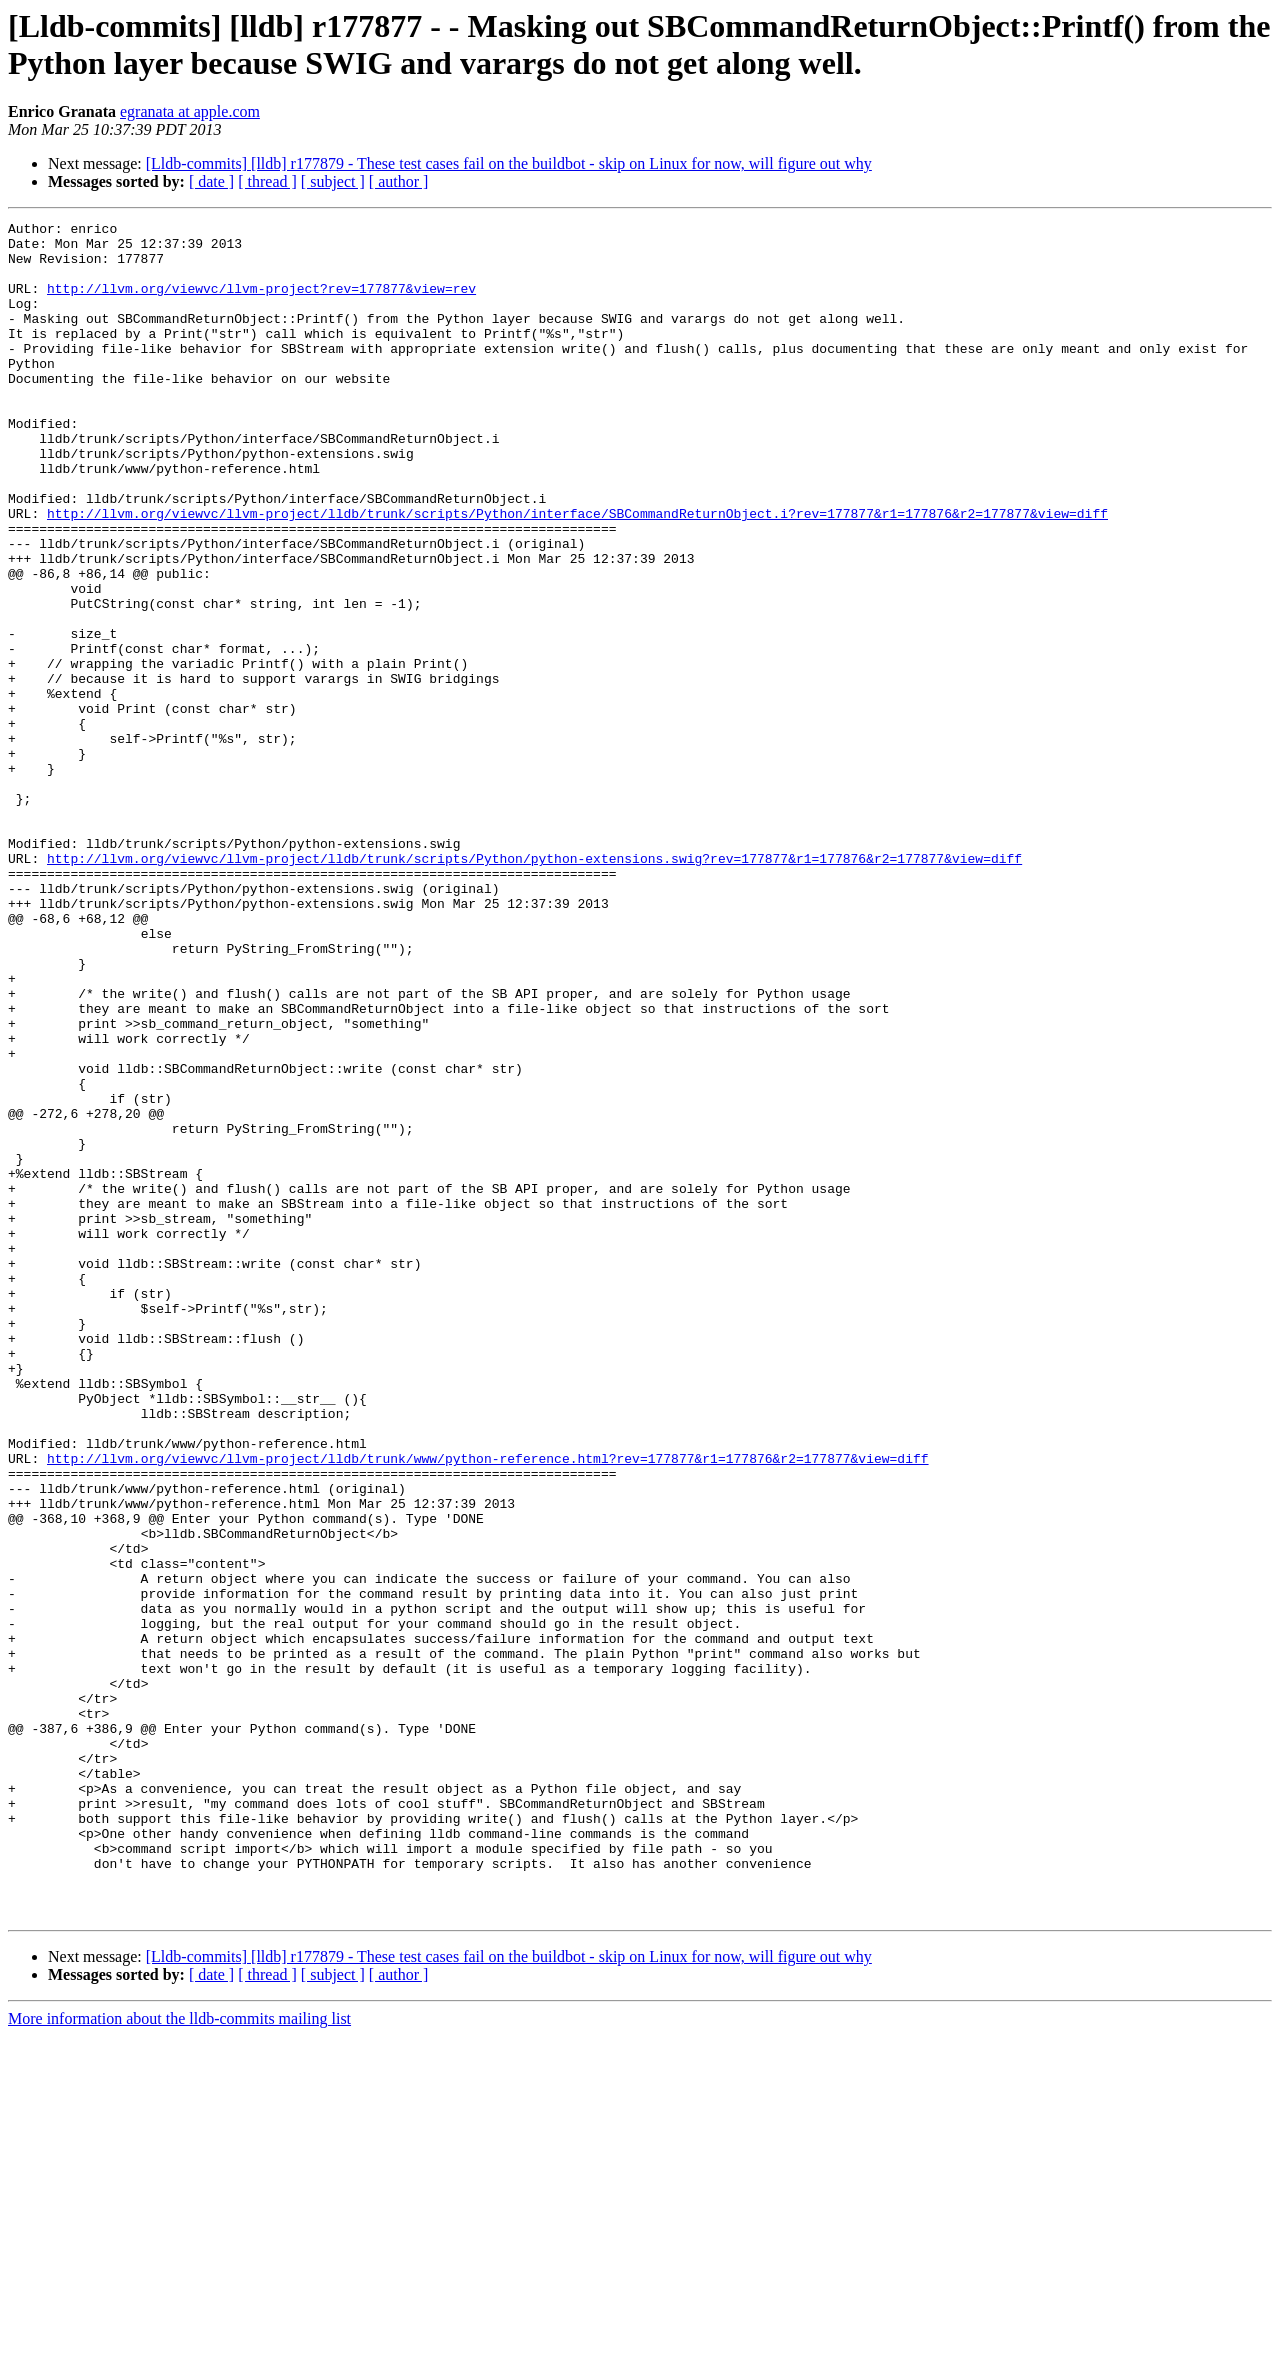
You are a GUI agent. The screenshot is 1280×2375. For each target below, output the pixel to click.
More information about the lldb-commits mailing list (179, 2357)
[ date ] (211, 181)
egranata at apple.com (190, 111)
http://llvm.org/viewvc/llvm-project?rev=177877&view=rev (261, 303)
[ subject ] (333, 181)
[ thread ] (267, 181)
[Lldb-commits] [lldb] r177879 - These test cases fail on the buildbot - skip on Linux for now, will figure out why (509, 163)
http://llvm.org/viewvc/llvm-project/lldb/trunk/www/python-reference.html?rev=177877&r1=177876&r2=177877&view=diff (487, 1707)
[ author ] (399, 181)
